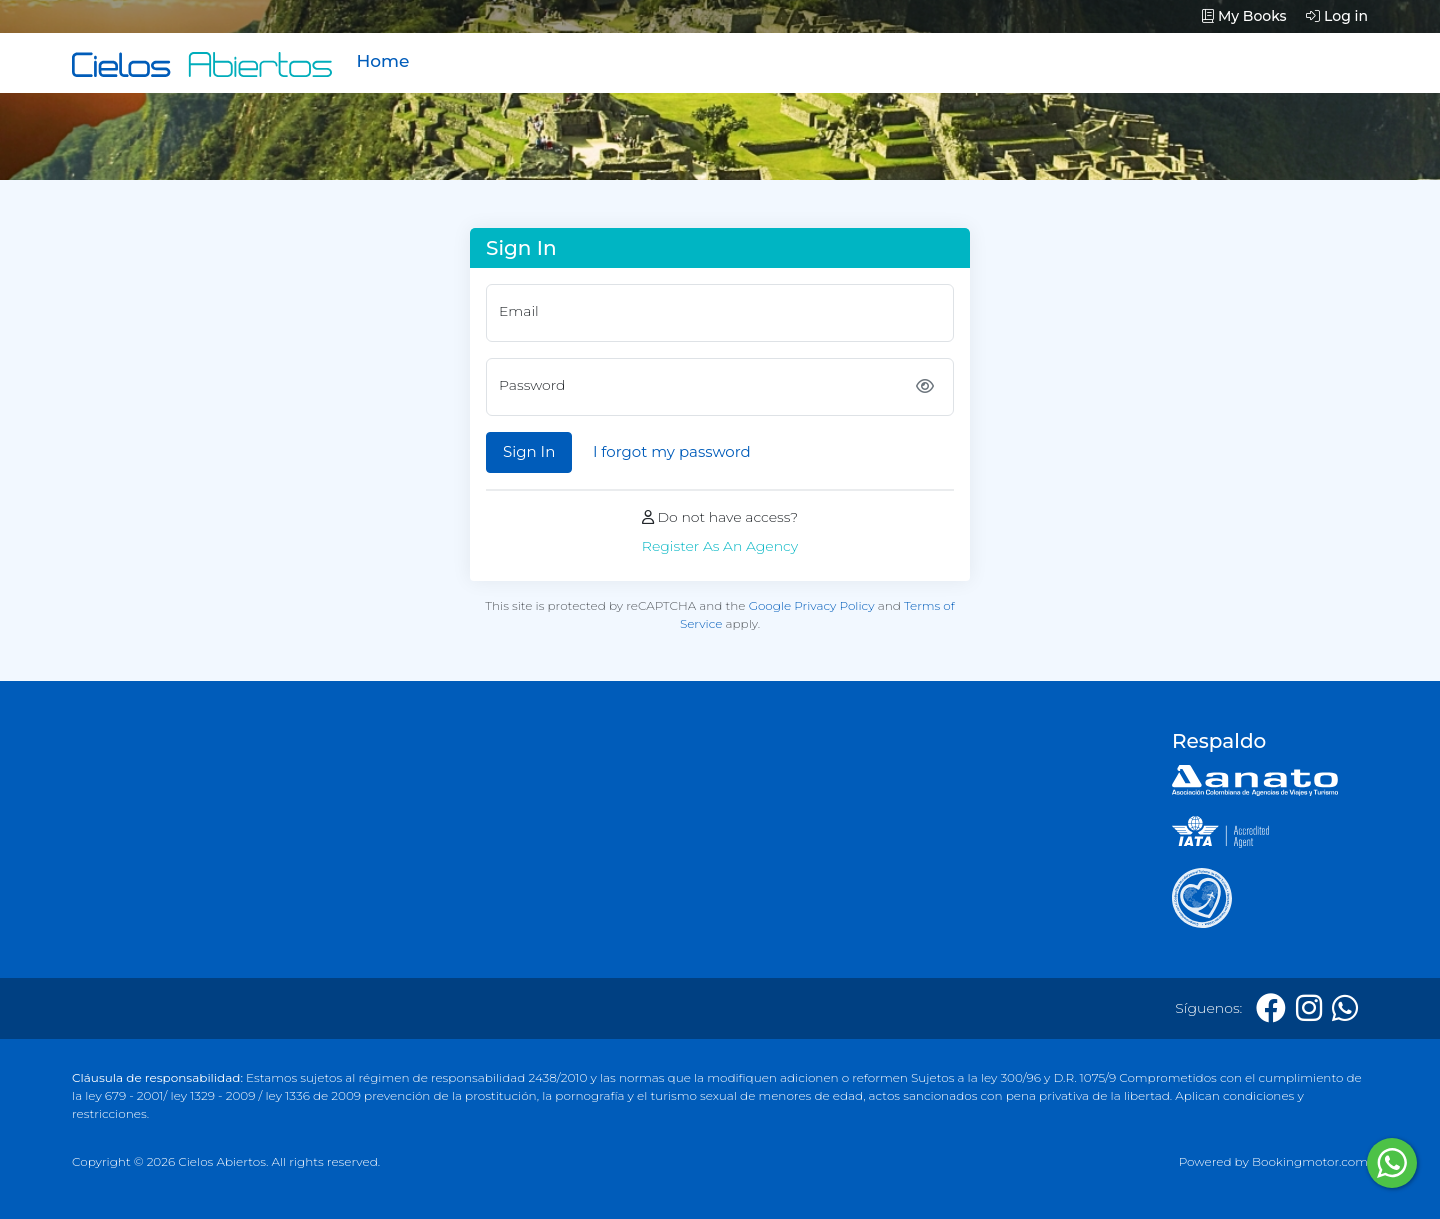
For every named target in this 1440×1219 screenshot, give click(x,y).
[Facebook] (1271, 1008)
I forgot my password (672, 451)
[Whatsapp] (1345, 1008)
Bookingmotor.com (1310, 1161)
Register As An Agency (720, 546)
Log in (1337, 16)
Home (382, 61)
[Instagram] (1309, 1008)
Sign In (529, 451)
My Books (1244, 16)
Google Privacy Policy (812, 605)
